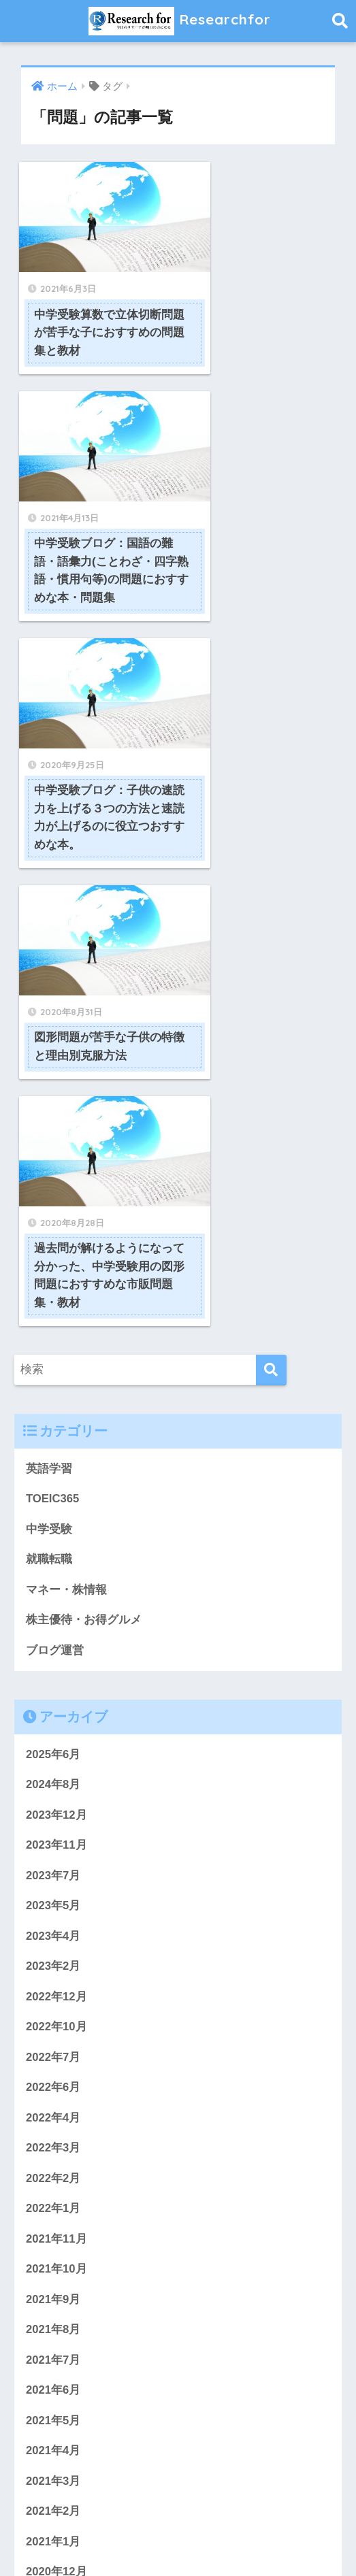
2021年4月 (53, 1995)
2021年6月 (53, 1935)
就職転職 (49, 1101)
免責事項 (178, 2539)
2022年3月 (53, 1691)
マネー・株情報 (66, 1131)
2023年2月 (53, 1509)
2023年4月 (53, 1478)
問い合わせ (105, 2518)
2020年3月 (53, 2239)
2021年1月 (53, 2087)
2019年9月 (53, 2391)
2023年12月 (56, 1357)
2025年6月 (53, 1296)
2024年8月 (53, 1327)
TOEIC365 (53, 1040)
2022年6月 (53, 1631)
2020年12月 (56, 2117)
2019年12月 (56, 2300)
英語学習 (49, 1009)
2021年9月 (53, 1844)
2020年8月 (53, 2208)
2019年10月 (56, 2361)
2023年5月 (53, 1448)
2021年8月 (53, 1874)
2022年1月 (53, 1753)
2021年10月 (56, 1813)
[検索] (271, 911)
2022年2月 (53, 1722)
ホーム (54, 2518)
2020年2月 (53, 2270)
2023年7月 (53, 1418)
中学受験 (49, 1070)
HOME (178, 2489)
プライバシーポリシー (194, 2518)
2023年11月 (56, 1387)
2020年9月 (53, 2179)
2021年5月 (53, 1966)
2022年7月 (53, 1600)
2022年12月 (56, 1540)
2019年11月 (56, 2330)
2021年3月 (53, 2026)
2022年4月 (53, 1661)
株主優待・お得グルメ (84, 1161)
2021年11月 (56, 1783)
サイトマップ (286, 2518)
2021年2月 (53, 2057)
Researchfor (180, 21)
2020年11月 (56, 2148)
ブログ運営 (55, 1192)
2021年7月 (53, 1904)
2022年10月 (56, 1570)
